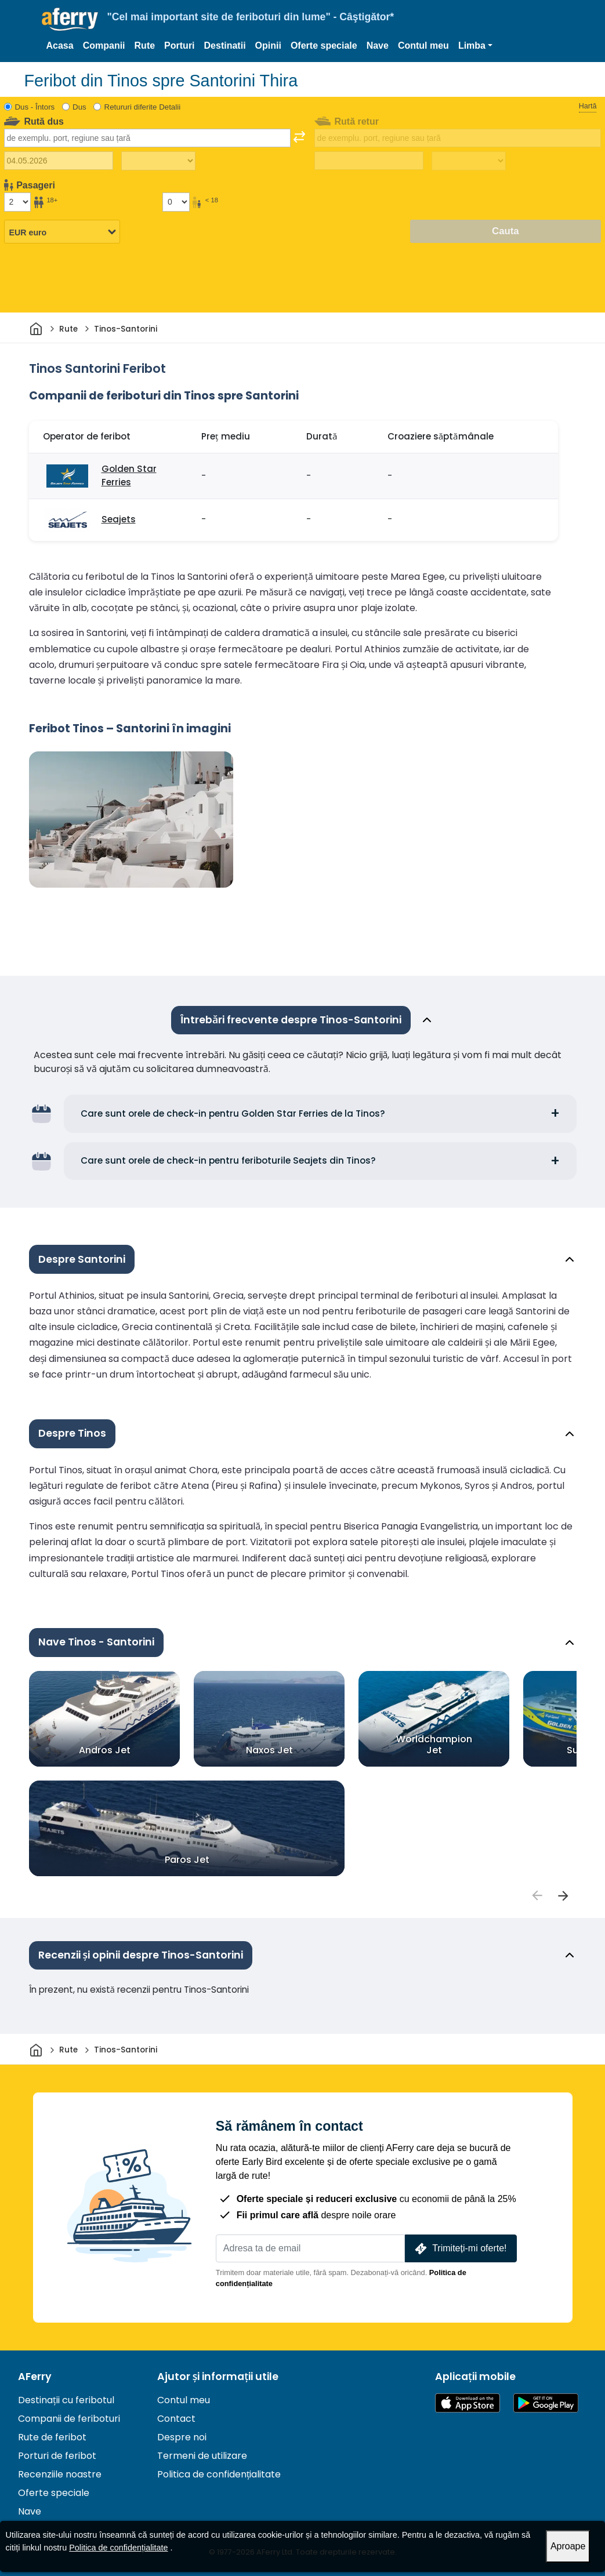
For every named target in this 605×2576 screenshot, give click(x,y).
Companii (104, 45)
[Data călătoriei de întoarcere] (368, 160)
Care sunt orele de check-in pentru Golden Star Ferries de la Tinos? (233, 1113)
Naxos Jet (268, 1749)
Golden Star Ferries (129, 475)
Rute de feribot (52, 2437)
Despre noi (182, 2437)
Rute (145, 45)
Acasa (60, 45)
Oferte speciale (324, 45)
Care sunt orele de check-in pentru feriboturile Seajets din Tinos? (228, 1160)
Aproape (568, 2546)
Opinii (268, 45)
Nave (378, 45)
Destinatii (225, 45)
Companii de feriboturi (69, 2418)
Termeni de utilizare (202, 2455)
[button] (475, 45)
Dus (79, 107)
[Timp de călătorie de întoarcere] (469, 161)
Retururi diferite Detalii (142, 107)
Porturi (179, 45)
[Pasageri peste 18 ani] (17, 201)
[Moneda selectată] (62, 232)
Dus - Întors (35, 107)
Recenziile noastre (60, 2474)
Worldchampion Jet (434, 1744)
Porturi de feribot (57, 2455)
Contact (176, 2418)
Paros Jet (186, 1859)
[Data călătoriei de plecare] (58, 160)
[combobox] (147, 138)
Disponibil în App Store (467, 2402)
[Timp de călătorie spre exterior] (158, 161)
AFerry (35, 2377)
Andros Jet (104, 1749)
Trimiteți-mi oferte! (459, 2248)
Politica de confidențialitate (219, 2474)
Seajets (119, 519)
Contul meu (423, 45)
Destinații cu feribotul (66, 2400)
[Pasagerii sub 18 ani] (175, 201)
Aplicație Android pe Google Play (545, 2402)
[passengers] (537, 1896)
